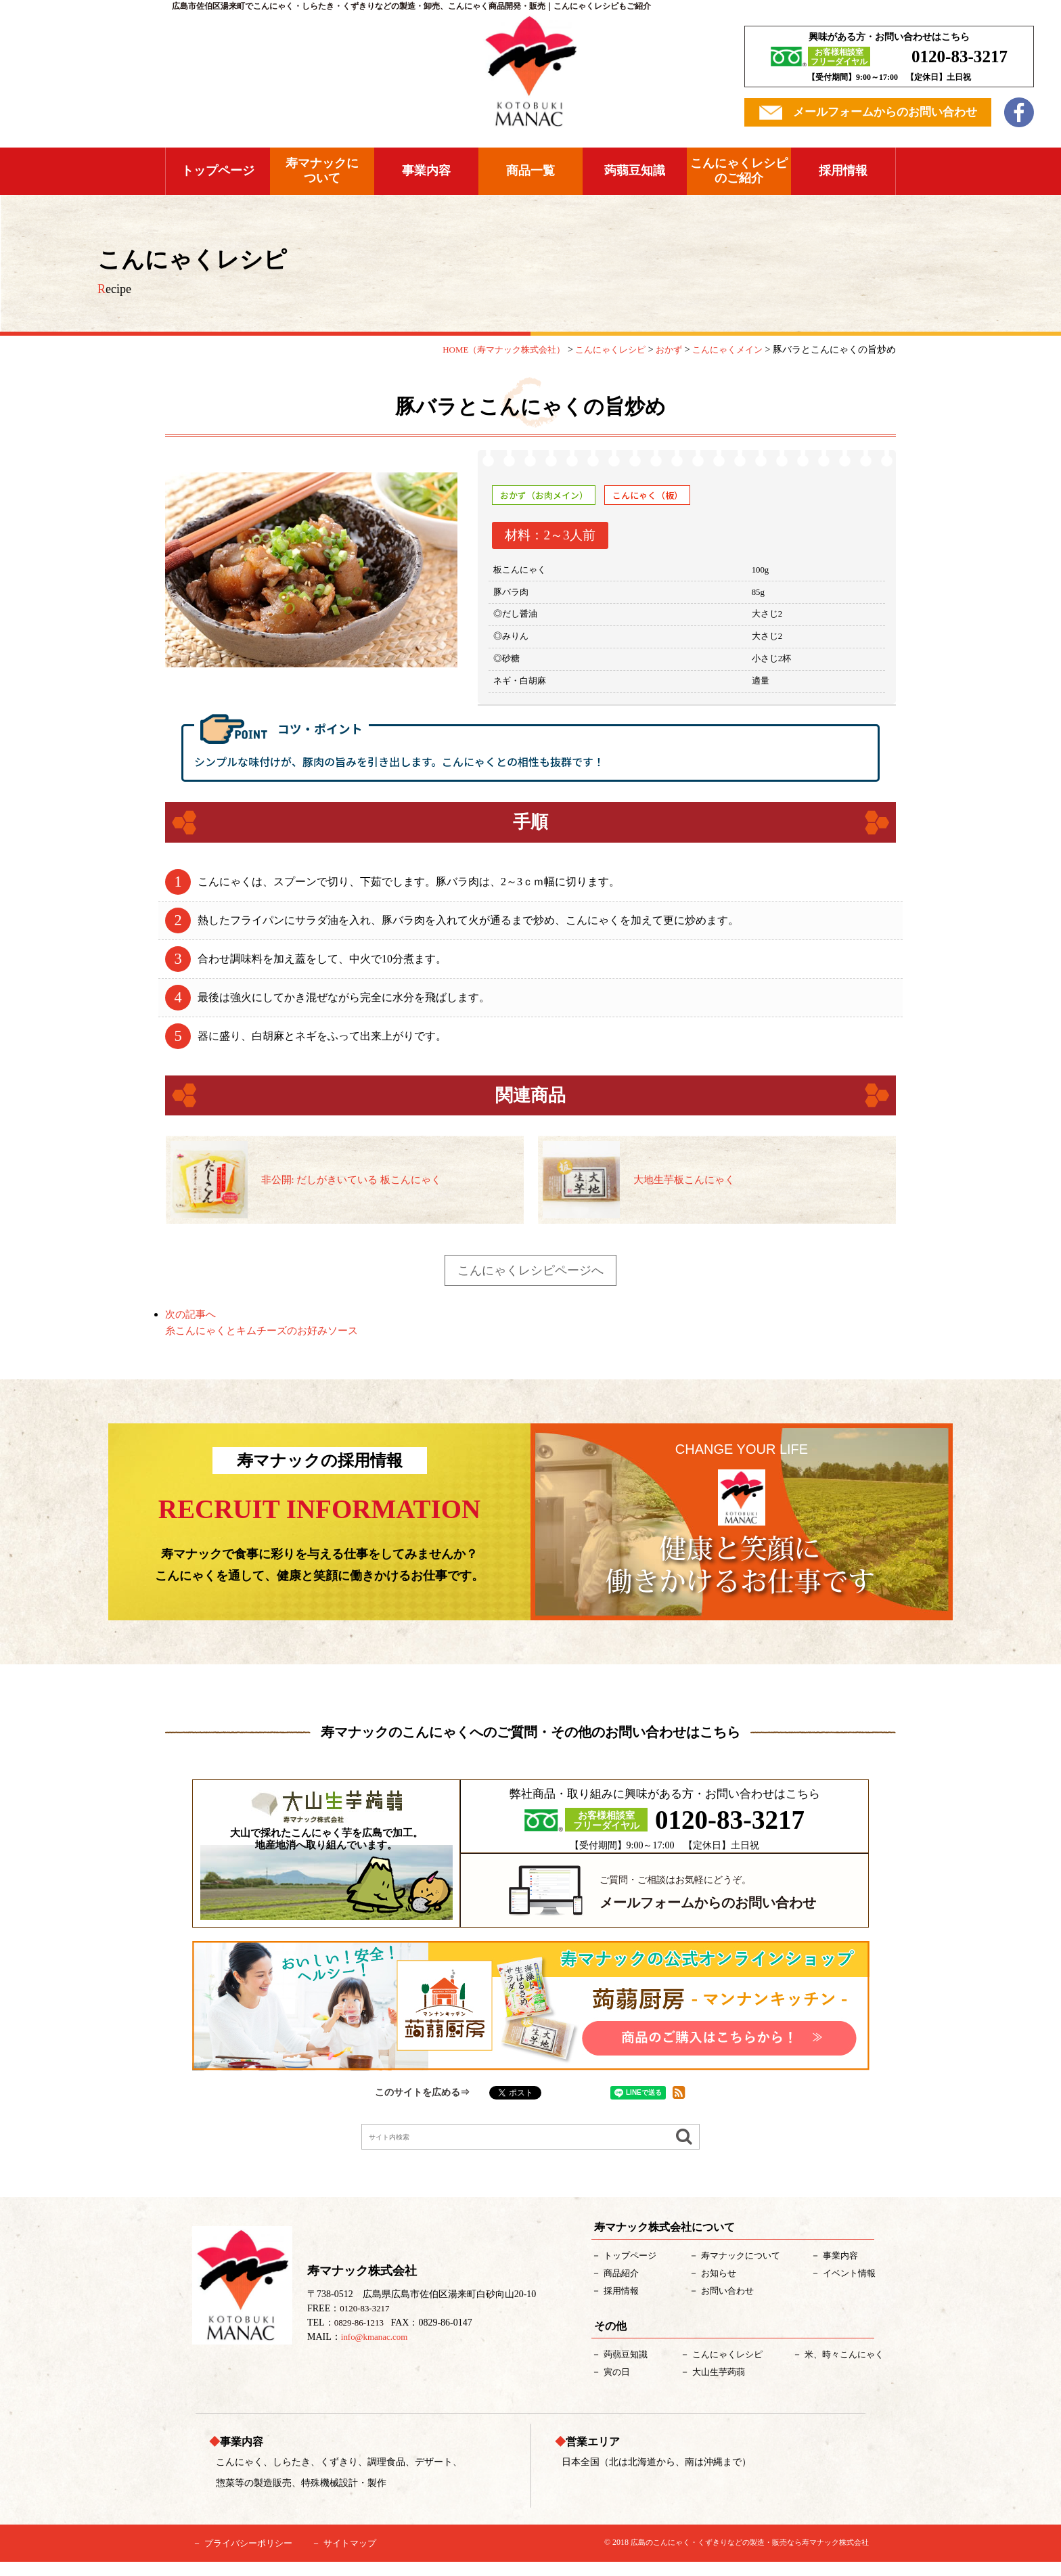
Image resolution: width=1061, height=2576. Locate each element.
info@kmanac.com (377, 2351)
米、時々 (847, 2368)
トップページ (217, 170)
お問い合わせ (729, 2305)
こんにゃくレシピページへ (530, 1271)
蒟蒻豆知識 (634, 170)
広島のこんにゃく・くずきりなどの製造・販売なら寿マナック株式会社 (739, 2557)
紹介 (622, 2287)
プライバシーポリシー (251, 2557)
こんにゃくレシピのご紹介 (739, 170)
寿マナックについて (322, 170)
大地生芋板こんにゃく (687, 1179)
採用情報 (843, 170)
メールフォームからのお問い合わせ (885, 112)
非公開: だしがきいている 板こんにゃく (357, 1179)
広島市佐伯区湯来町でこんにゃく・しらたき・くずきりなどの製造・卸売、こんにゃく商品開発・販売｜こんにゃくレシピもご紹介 (411, 6)
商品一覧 (530, 170)
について (743, 2270)
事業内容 (426, 170)
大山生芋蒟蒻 (720, 2386)
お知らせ (720, 2287)
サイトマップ (358, 2557)
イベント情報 (851, 2287)
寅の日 (618, 2386)
